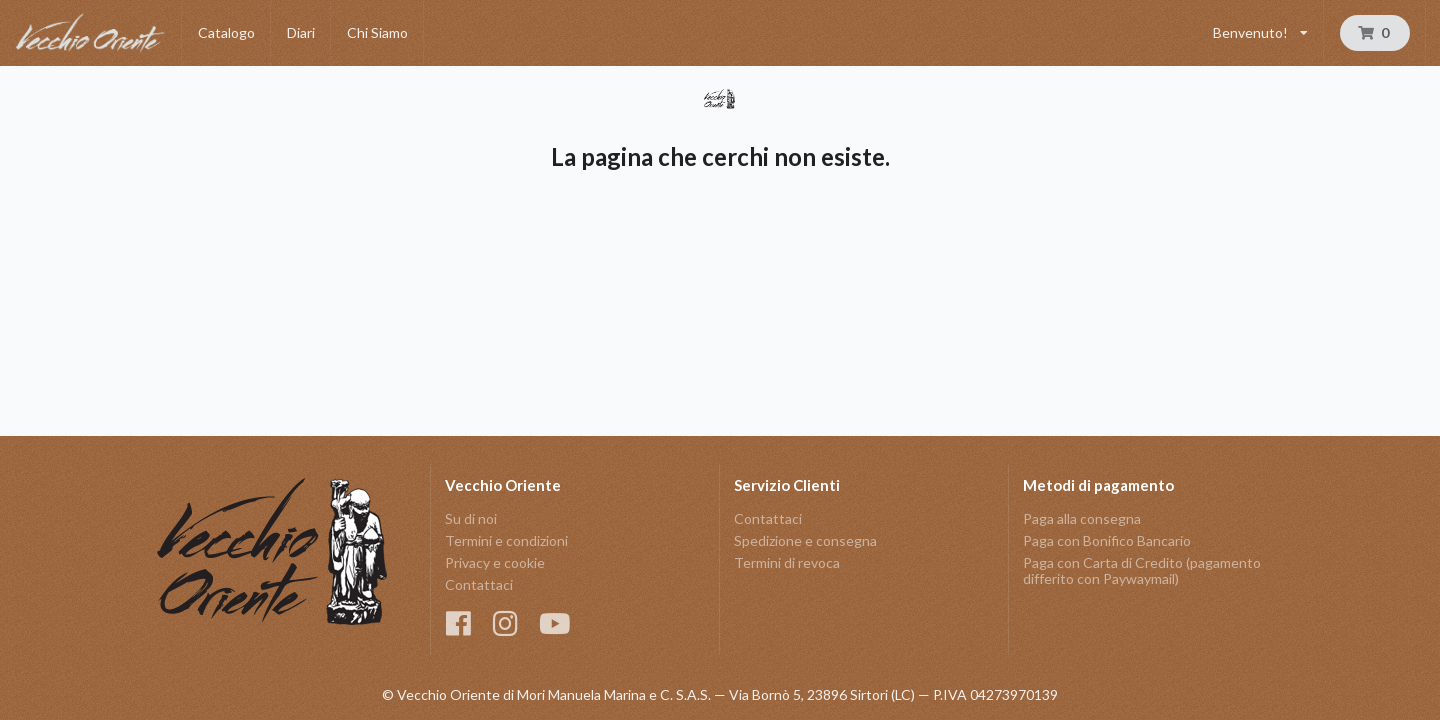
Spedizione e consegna (805, 540)
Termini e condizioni (506, 540)
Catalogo (226, 32)
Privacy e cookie (495, 562)
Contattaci (479, 584)
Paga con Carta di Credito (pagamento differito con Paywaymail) (1142, 570)
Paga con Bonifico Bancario (1107, 540)
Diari (301, 32)
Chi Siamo (377, 32)
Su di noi (471, 519)
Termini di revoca (787, 562)
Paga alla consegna (1082, 519)
